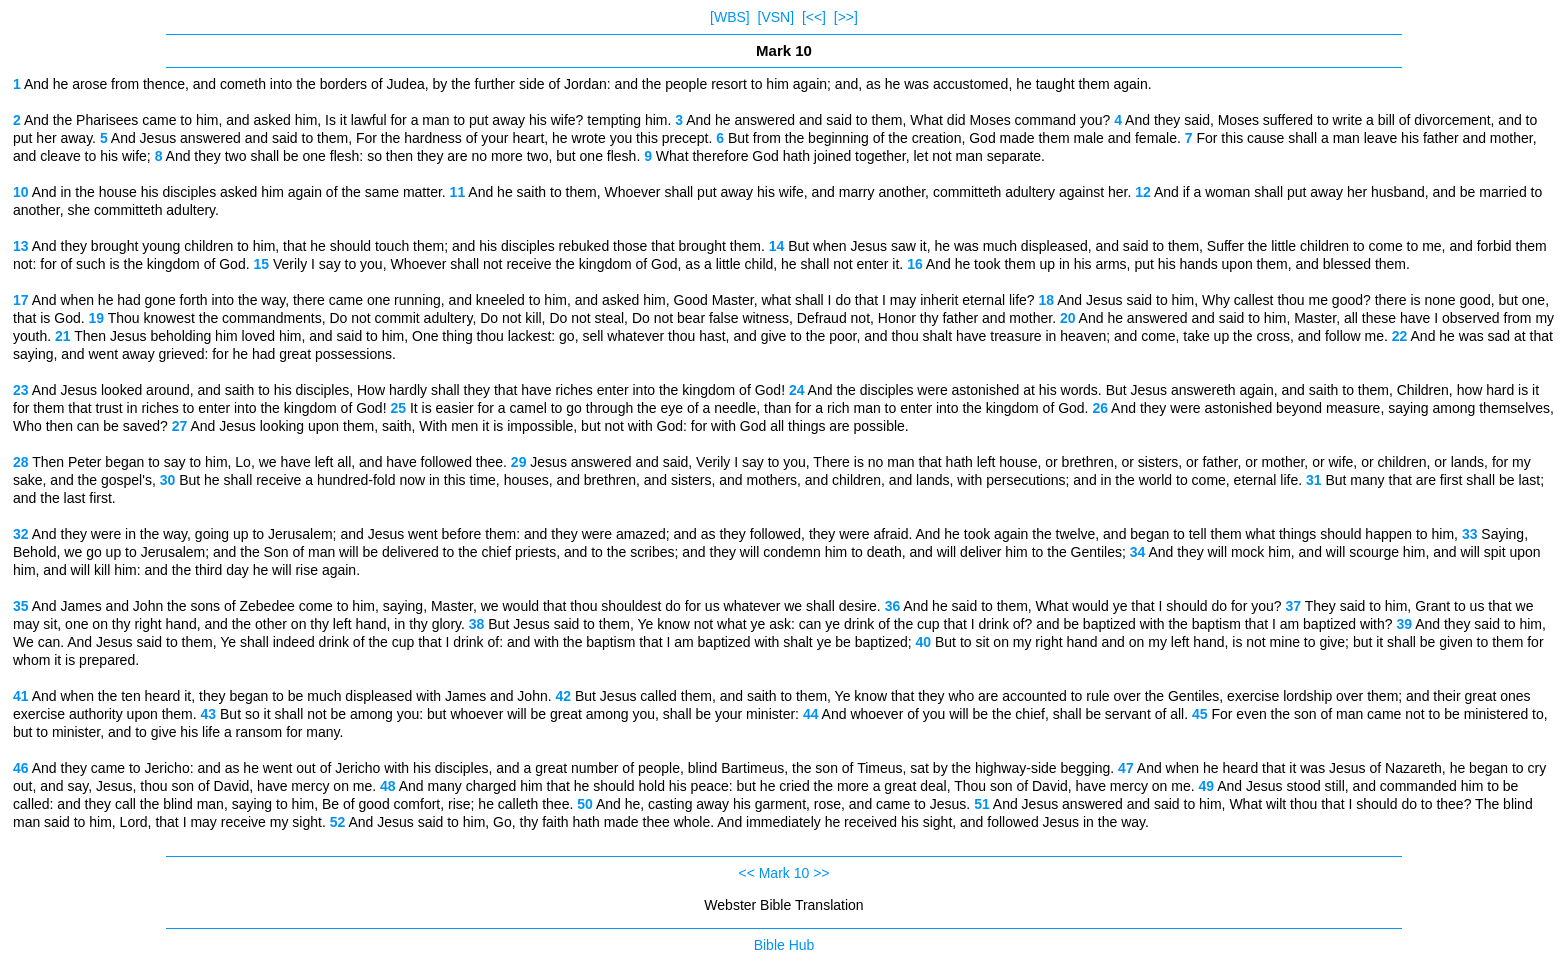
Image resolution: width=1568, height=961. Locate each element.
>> (821, 873)
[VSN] (776, 17)
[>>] (846, 17)
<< (746, 873)
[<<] (814, 17)
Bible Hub (784, 945)
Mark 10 (784, 873)
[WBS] (730, 17)
